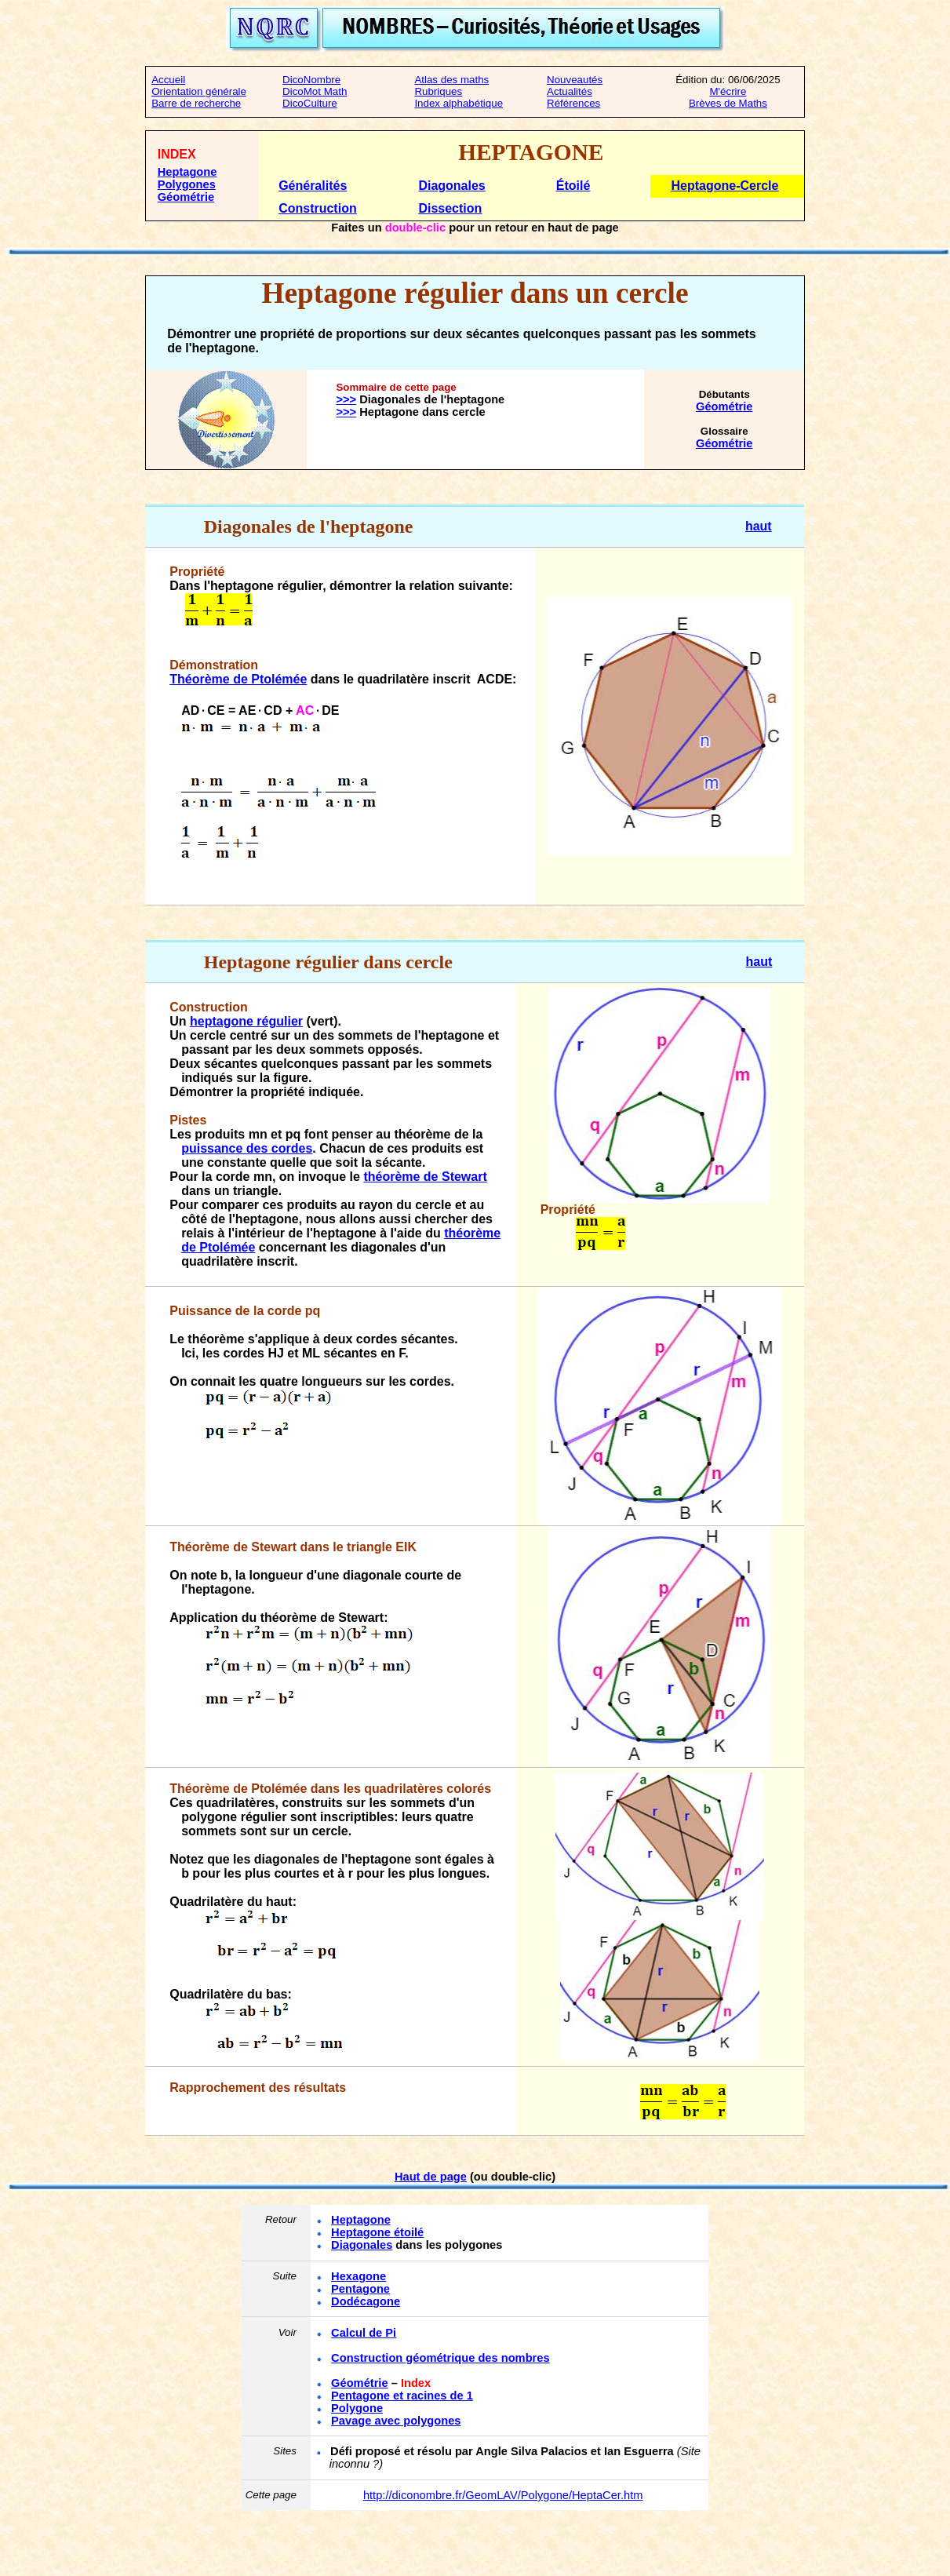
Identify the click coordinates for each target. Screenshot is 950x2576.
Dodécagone (365, 2301)
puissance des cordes (246, 1148)
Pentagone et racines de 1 (402, 2395)
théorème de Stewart (424, 1176)
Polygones (187, 184)
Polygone (357, 2408)
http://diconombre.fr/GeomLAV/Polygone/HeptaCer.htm (503, 2495)
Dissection (450, 208)
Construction (317, 208)
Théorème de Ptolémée (238, 679)
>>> (346, 399)
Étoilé (573, 185)
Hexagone (358, 2276)
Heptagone (187, 172)
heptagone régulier (246, 1021)
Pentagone (360, 2289)
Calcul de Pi (363, 2332)
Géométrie (186, 197)
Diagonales (451, 185)
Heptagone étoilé (377, 2232)
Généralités (312, 185)
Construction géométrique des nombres (440, 2358)
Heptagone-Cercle (725, 185)
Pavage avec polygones (395, 2420)
